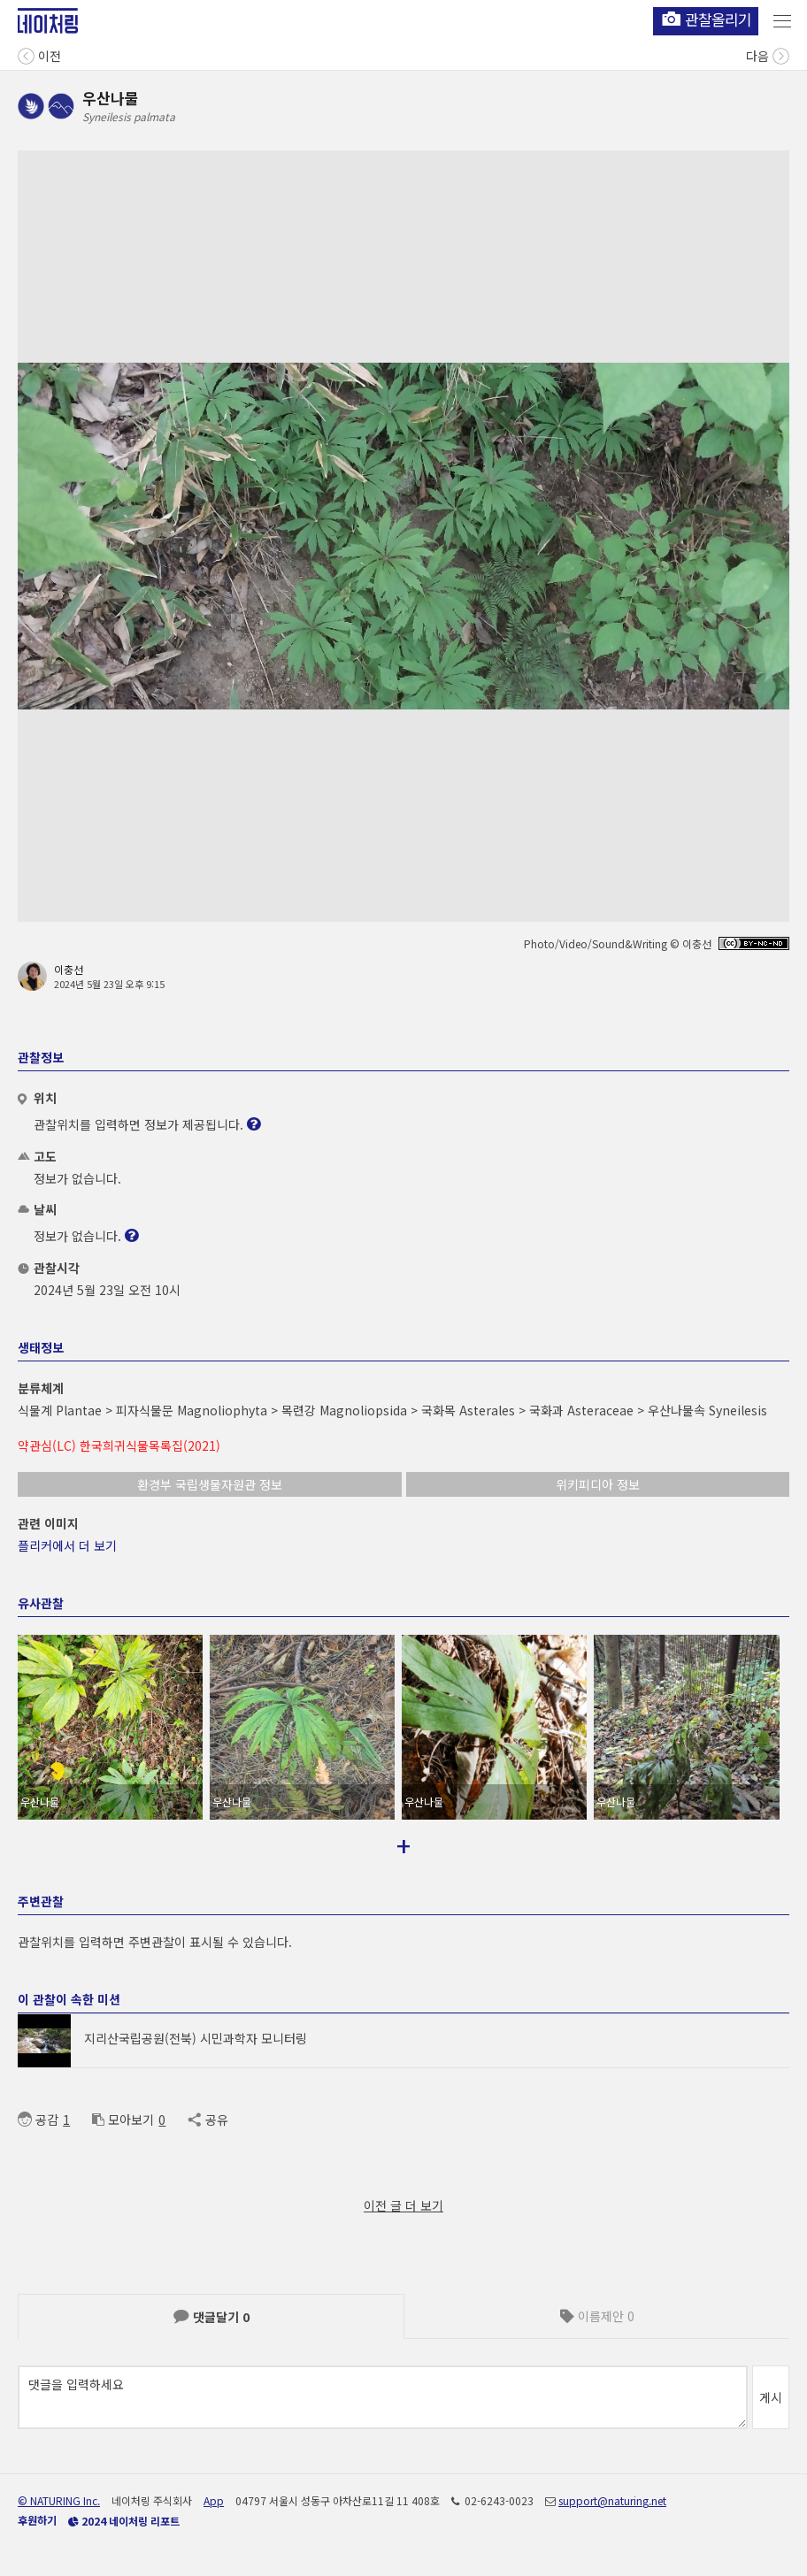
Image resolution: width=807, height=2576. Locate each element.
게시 (770, 2397)
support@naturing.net (612, 2500)
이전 (39, 54)
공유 (207, 2119)
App (214, 2500)
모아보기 (123, 2119)
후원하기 (37, 2519)
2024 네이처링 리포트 (124, 2520)
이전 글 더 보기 (403, 2205)
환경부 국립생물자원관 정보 (209, 1484)
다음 (767, 54)
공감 (38, 2119)
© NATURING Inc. (59, 2500)
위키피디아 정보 (598, 1484)
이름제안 (597, 2316)
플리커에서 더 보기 (67, 1545)
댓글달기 (211, 2317)
